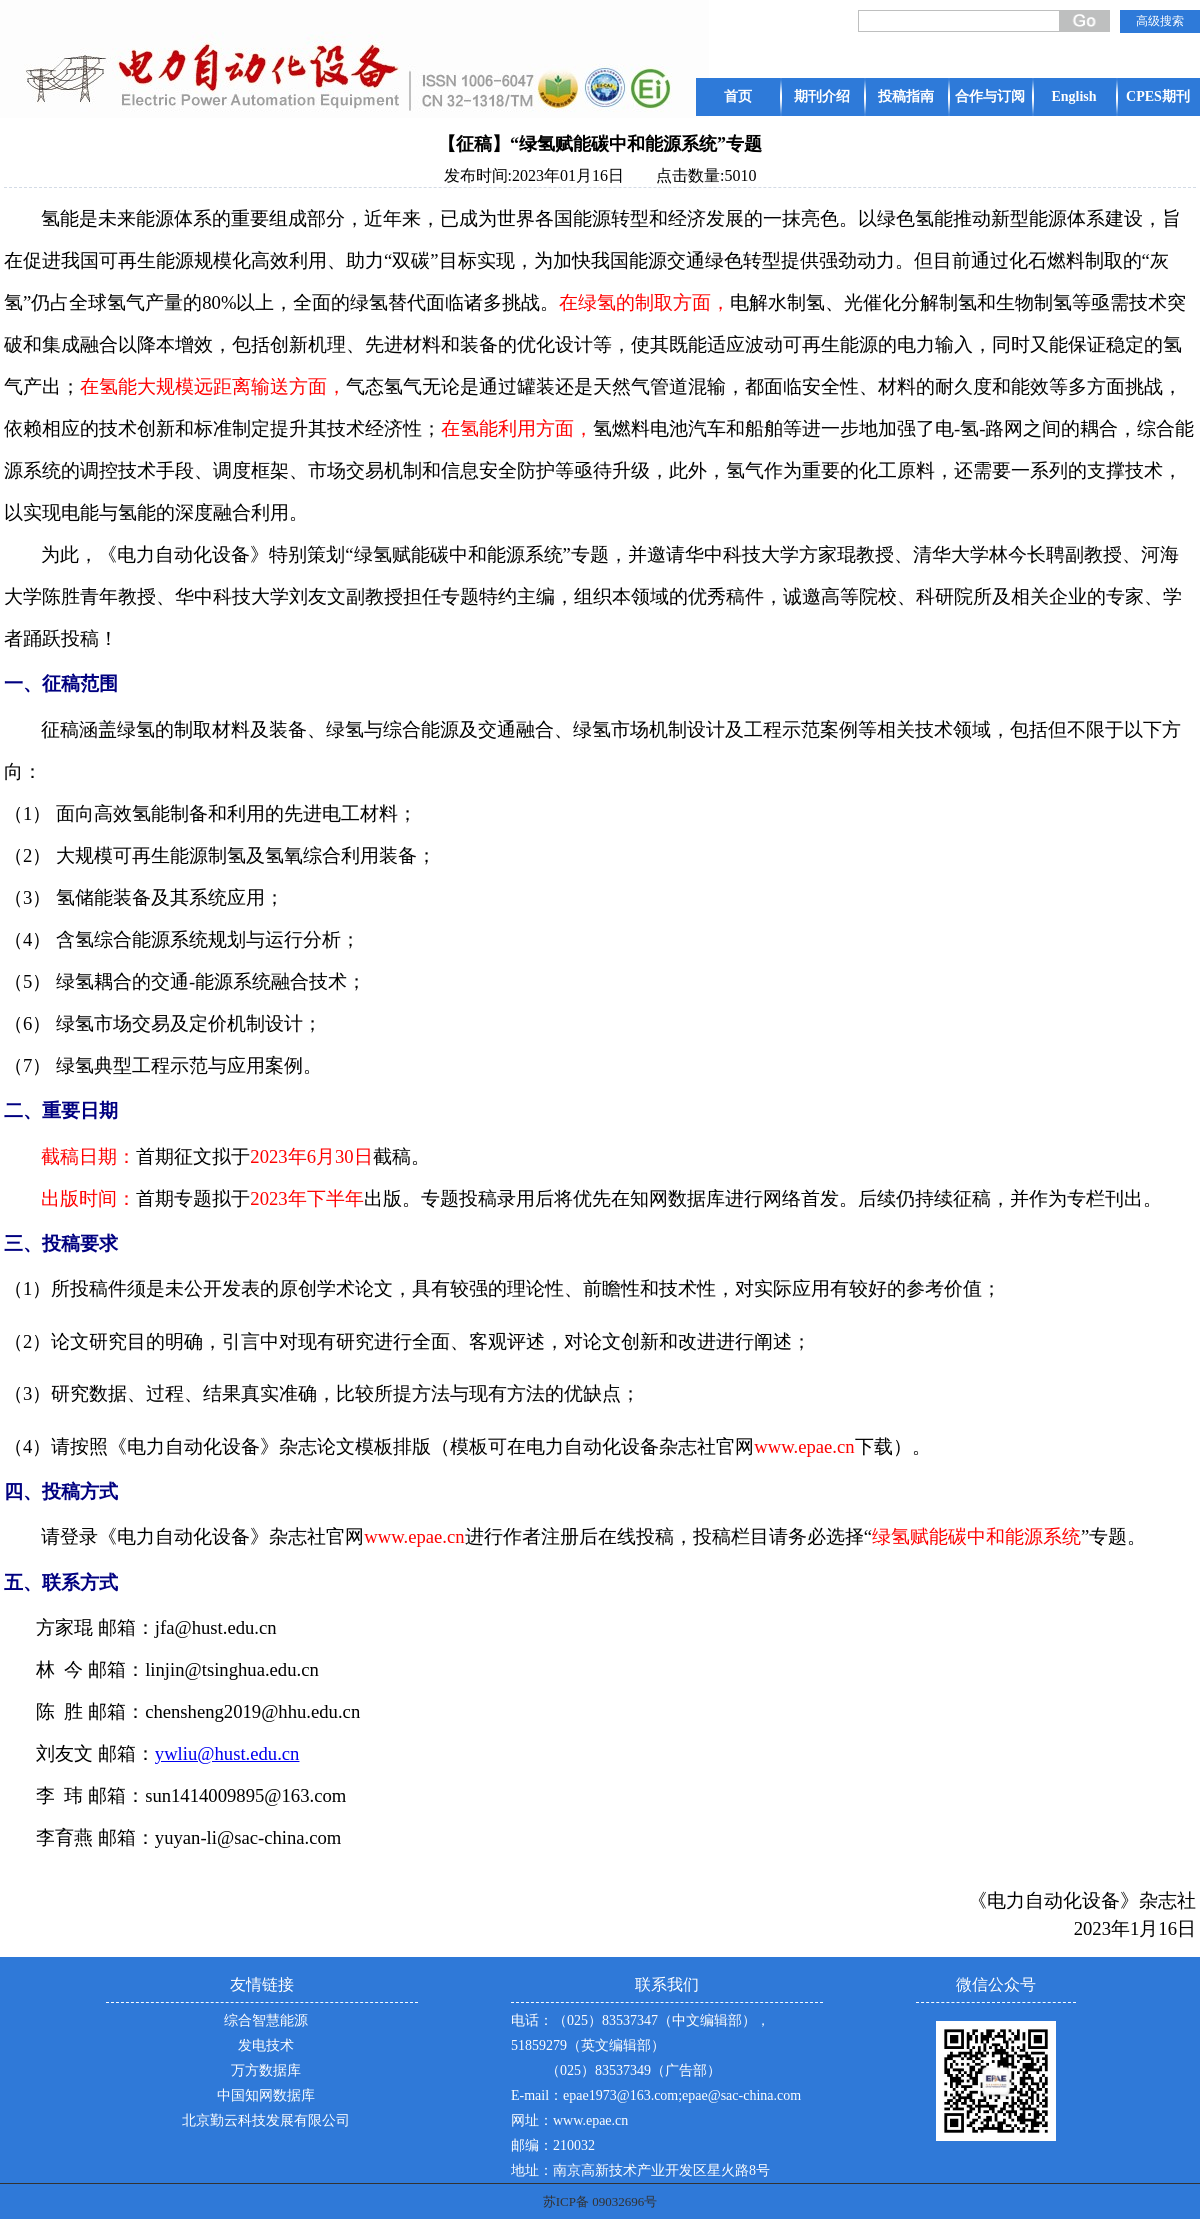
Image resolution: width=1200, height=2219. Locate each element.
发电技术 (266, 2045)
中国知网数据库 (266, 2095)
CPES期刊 (1158, 96)
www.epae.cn (590, 2120)
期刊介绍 (822, 96)
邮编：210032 (553, 2145)
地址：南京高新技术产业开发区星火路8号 (640, 2170)
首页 (738, 96)
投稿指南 (906, 96)
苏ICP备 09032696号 (600, 2201)
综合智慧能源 (266, 2020)
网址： (532, 2120)
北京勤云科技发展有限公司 (266, 2120)
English (1073, 96)
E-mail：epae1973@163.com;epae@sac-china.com (656, 2095)
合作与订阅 (990, 96)
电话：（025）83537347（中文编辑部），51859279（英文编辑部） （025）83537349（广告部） (640, 2045)
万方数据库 (266, 2070)
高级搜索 (1160, 21)
